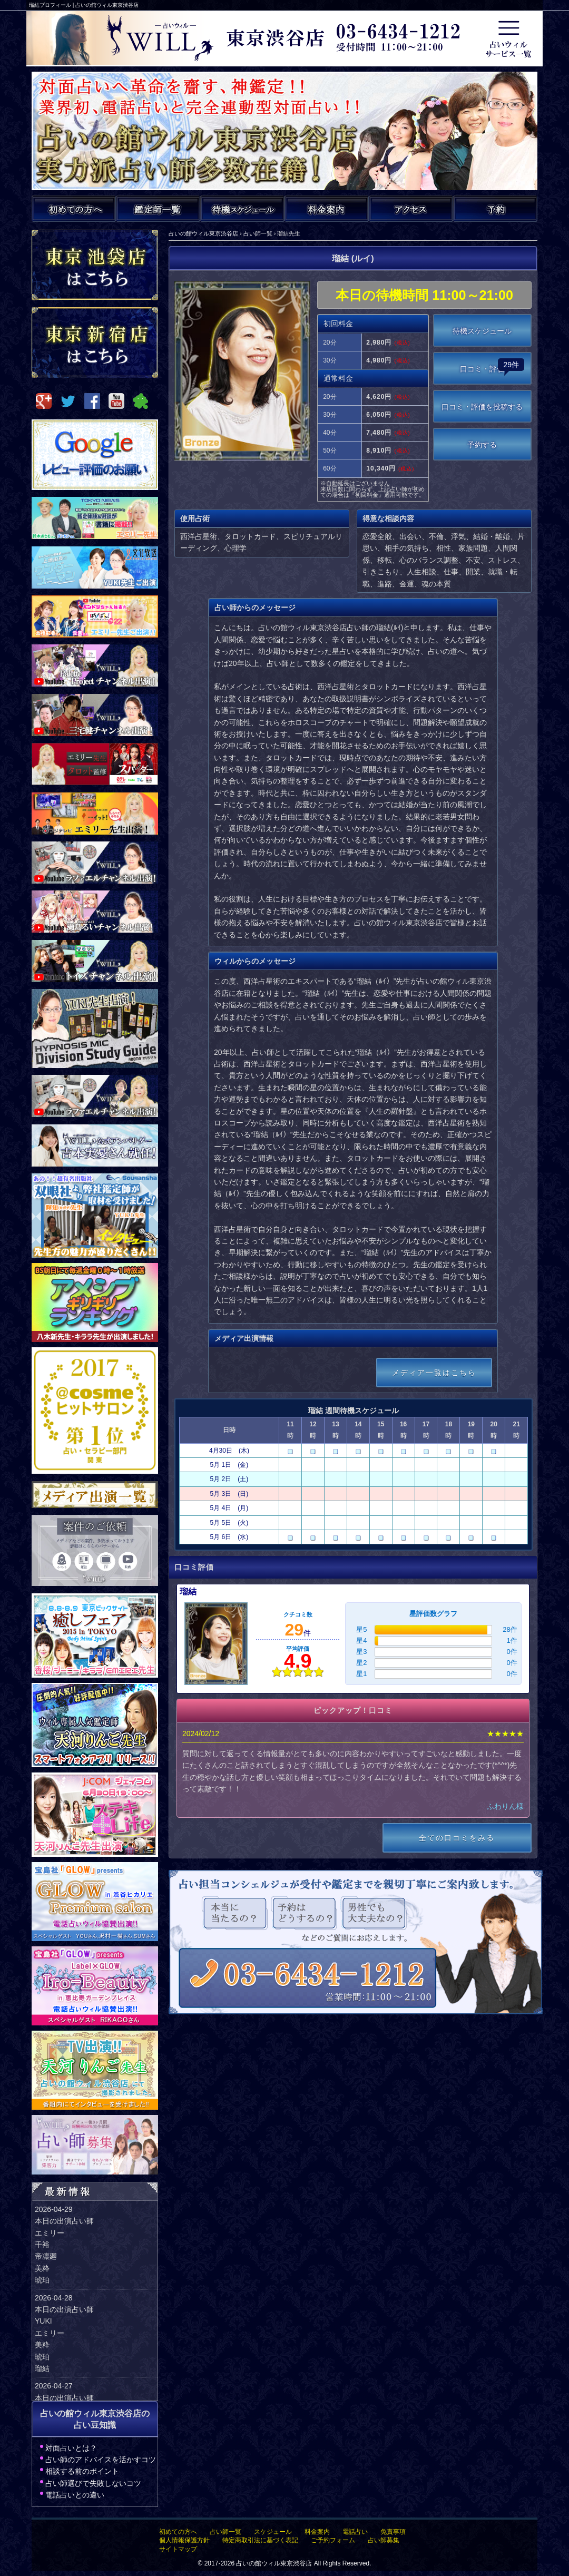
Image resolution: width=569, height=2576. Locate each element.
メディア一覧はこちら (434, 1372)
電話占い (355, 2531)
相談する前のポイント (82, 2471)
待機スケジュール (482, 331)
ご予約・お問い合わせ (495, 208)
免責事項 (393, 2531)
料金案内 (317, 2531)
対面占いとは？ (71, 2448)
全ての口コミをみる (457, 1838)
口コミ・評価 (492, 365)
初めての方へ (178, 2531)
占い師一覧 (225, 2531)
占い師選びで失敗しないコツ (93, 2483)
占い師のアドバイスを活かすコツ (100, 2459)
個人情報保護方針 (184, 2540)
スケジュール (273, 2531)
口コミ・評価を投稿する (482, 407)
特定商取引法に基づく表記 (260, 2540)
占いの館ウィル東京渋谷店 (274, 2563)
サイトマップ (178, 2549)
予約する (482, 444)
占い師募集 (383, 2540)
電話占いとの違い (74, 2495)
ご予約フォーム (333, 2540)
